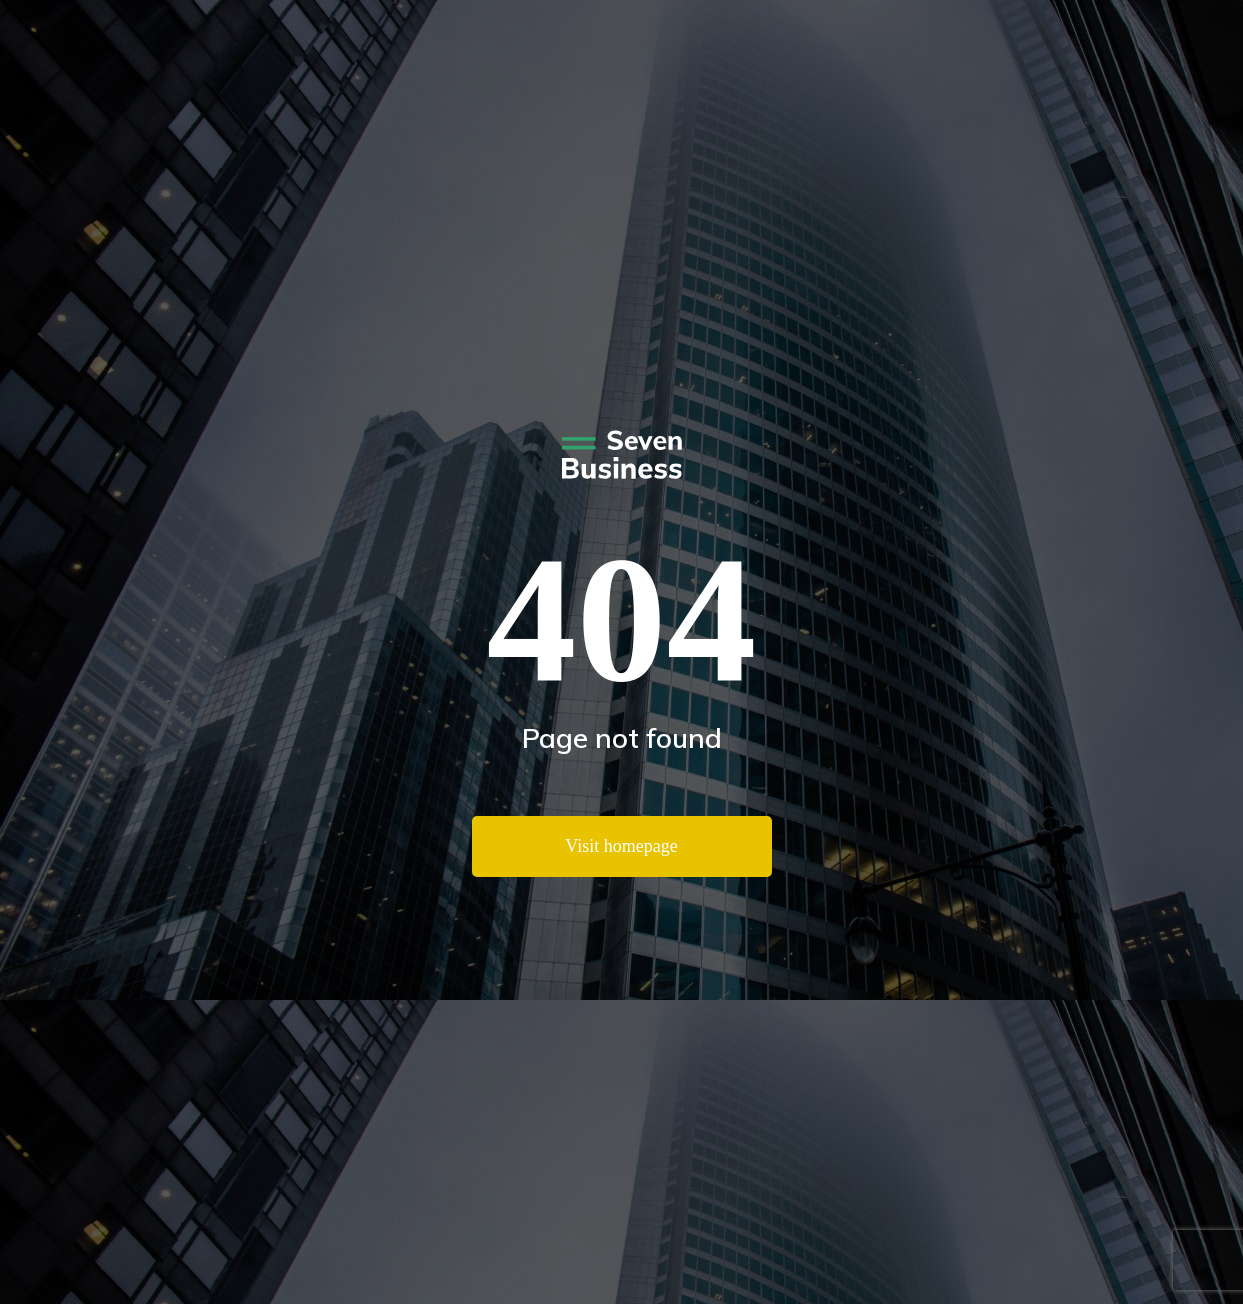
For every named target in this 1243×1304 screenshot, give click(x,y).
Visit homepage (621, 846)
